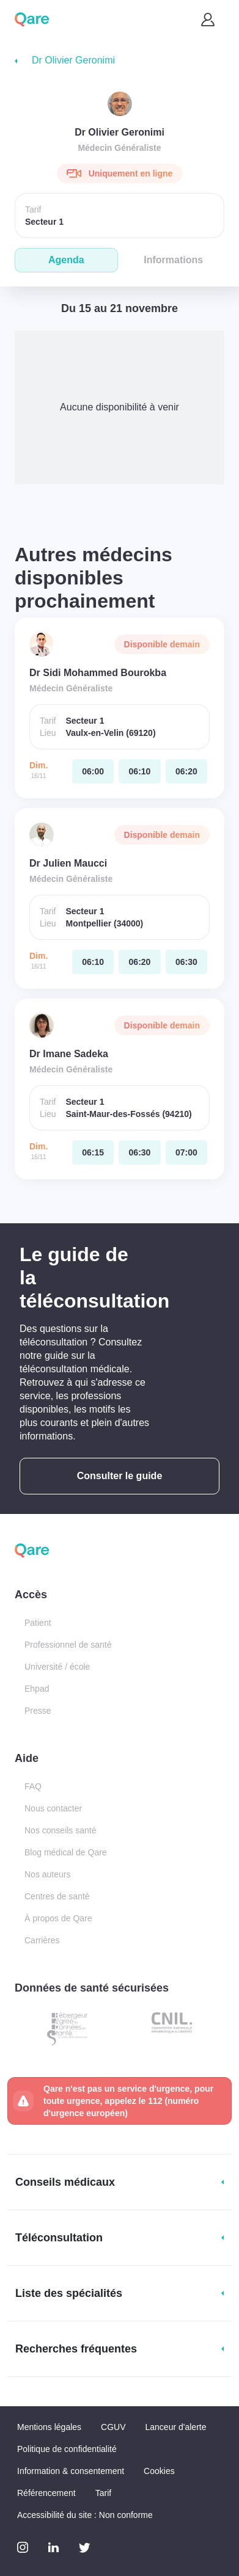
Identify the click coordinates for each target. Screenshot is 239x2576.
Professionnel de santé (67, 1645)
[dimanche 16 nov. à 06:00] (93, 771)
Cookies (159, 2471)
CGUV (113, 2427)
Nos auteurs (47, 1874)
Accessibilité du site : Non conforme (85, 2515)
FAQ (33, 1786)
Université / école (57, 1667)
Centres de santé (57, 1896)
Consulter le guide (120, 1476)
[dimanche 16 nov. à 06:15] (93, 1152)
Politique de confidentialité (67, 2449)
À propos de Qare (58, 1918)
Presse (37, 1711)
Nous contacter (53, 1808)
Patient (37, 1623)
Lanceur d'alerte (176, 2427)
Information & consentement (70, 2471)
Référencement (46, 2493)
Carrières (42, 1940)
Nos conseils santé (60, 1830)
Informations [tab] (173, 260)
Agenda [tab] (66, 260)
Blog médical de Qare (65, 1852)
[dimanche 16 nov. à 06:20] (186, 771)
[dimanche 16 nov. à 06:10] (139, 771)
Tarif (103, 2493)
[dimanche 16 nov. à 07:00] (186, 1152)
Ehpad (36, 1689)
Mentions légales (49, 2427)
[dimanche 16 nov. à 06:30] (186, 962)
